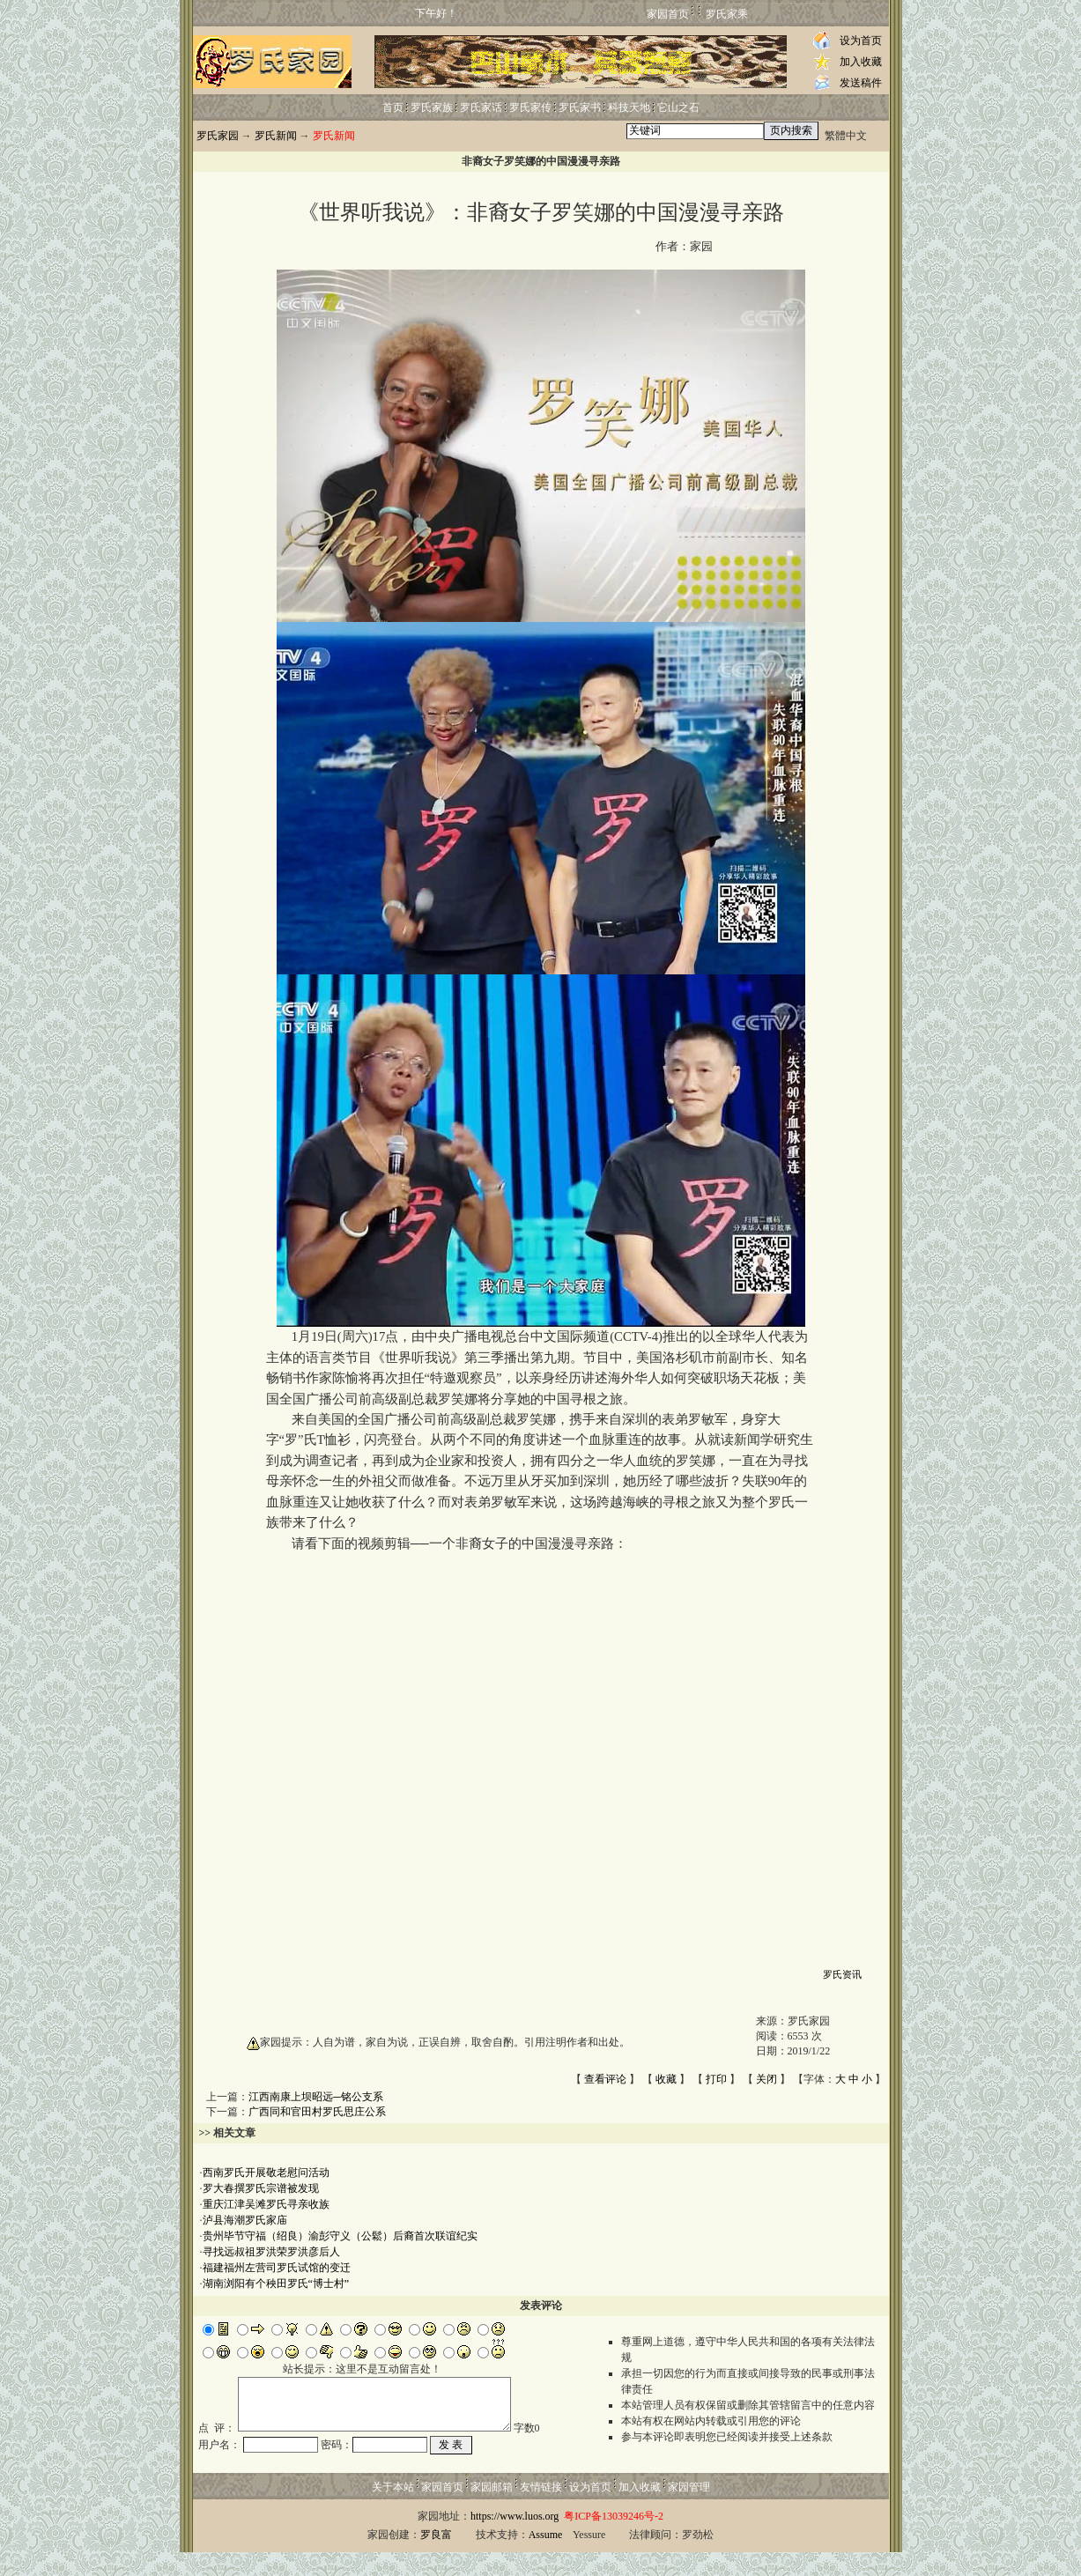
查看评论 (605, 2079)
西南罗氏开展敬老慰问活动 (266, 2172)
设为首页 (861, 40)
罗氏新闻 (276, 136)
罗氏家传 (530, 107)
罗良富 (436, 2558)
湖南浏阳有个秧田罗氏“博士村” (276, 2283)
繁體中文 (846, 136)
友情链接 (541, 2511)
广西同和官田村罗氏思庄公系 (317, 2112)
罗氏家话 (481, 107)
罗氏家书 (580, 107)
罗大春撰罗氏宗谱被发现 (261, 2188)
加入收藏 (861, 62)
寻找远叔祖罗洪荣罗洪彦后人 (271, 2252)
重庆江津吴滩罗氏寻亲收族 (266, 2204)
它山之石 (678, 107)
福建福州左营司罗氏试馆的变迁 (277, 2267)
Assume (546, 2558)
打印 (716, 2079)
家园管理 (689, 2511)
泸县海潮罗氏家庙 (245, 2220)
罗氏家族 (432, 107)
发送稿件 (861, 83)
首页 (393, 107)
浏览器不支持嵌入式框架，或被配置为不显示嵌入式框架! (541, 1756)
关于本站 (393, 2511)
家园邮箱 (491, 2511)
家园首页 (668, 14)
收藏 (666, 2079)
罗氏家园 (217, 136)
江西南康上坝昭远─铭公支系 (315, 2097)
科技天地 (629, 107)
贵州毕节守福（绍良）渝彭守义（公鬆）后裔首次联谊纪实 (340, 2236)
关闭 (766, 2079)
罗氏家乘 (727, 14)
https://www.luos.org (514, 2540)
